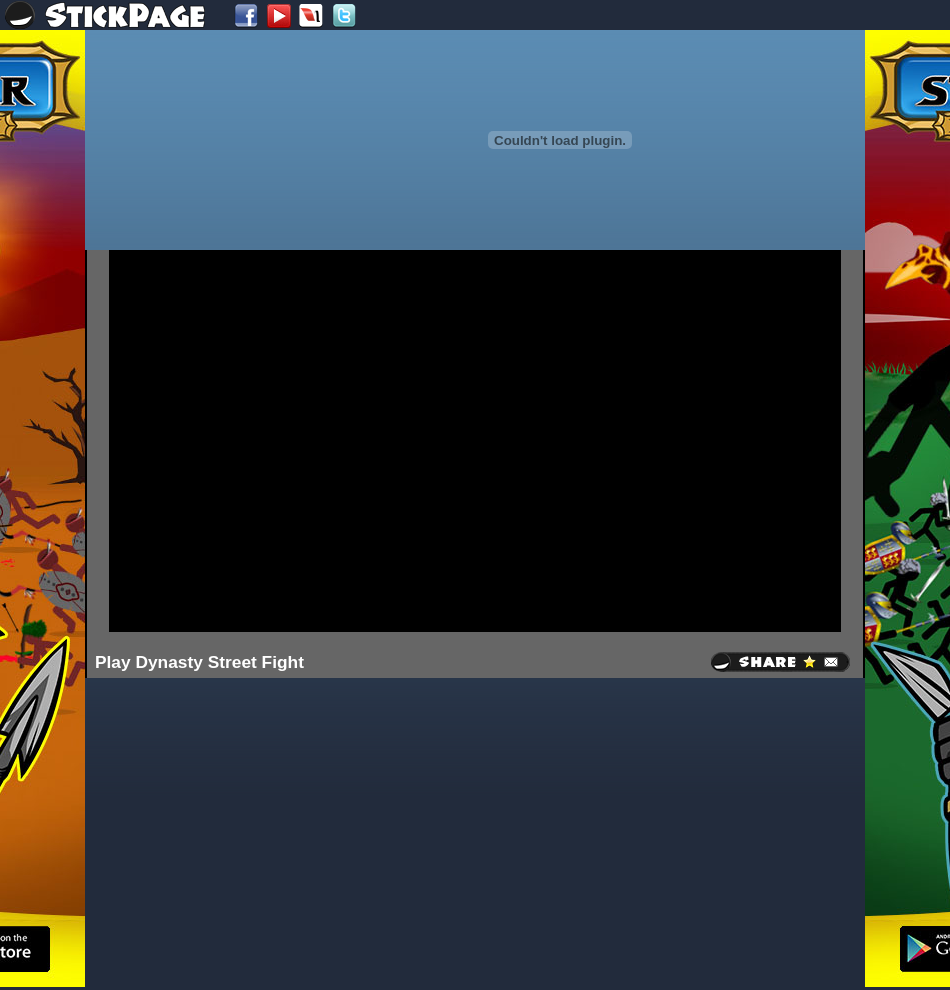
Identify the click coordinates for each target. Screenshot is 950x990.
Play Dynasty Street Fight (199, 662)
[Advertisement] (272, 439)
